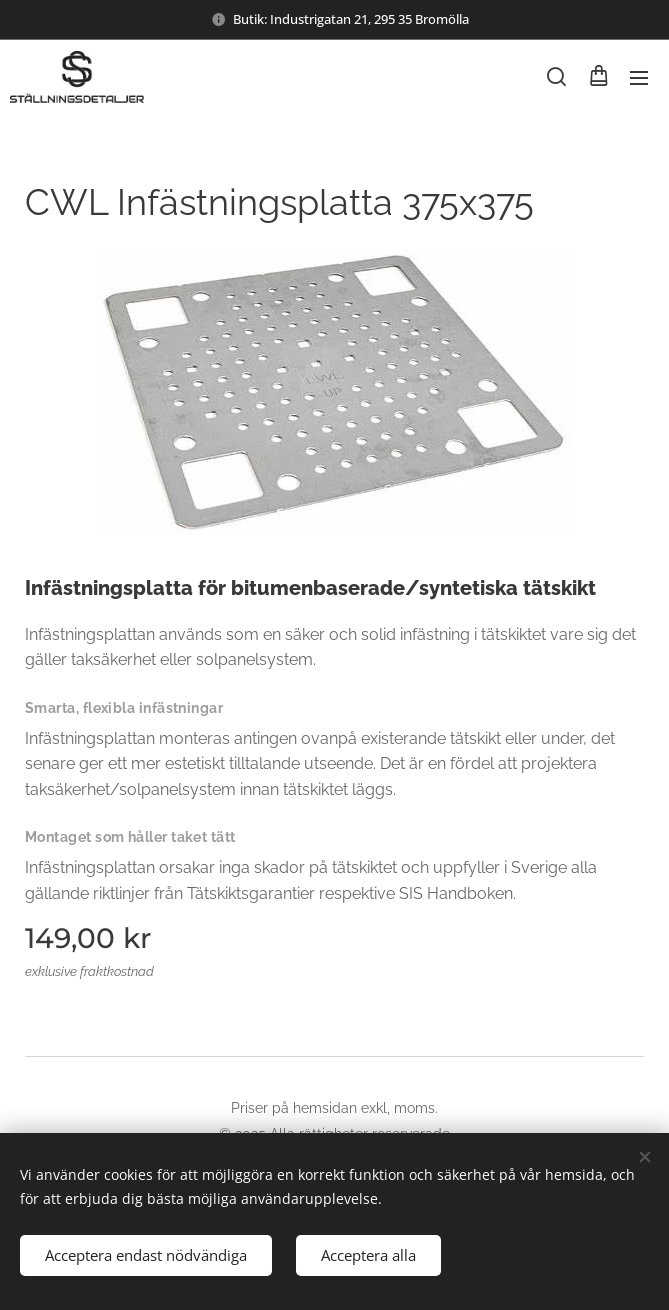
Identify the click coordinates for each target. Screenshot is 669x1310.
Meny (639, 78)
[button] (556, 77)
